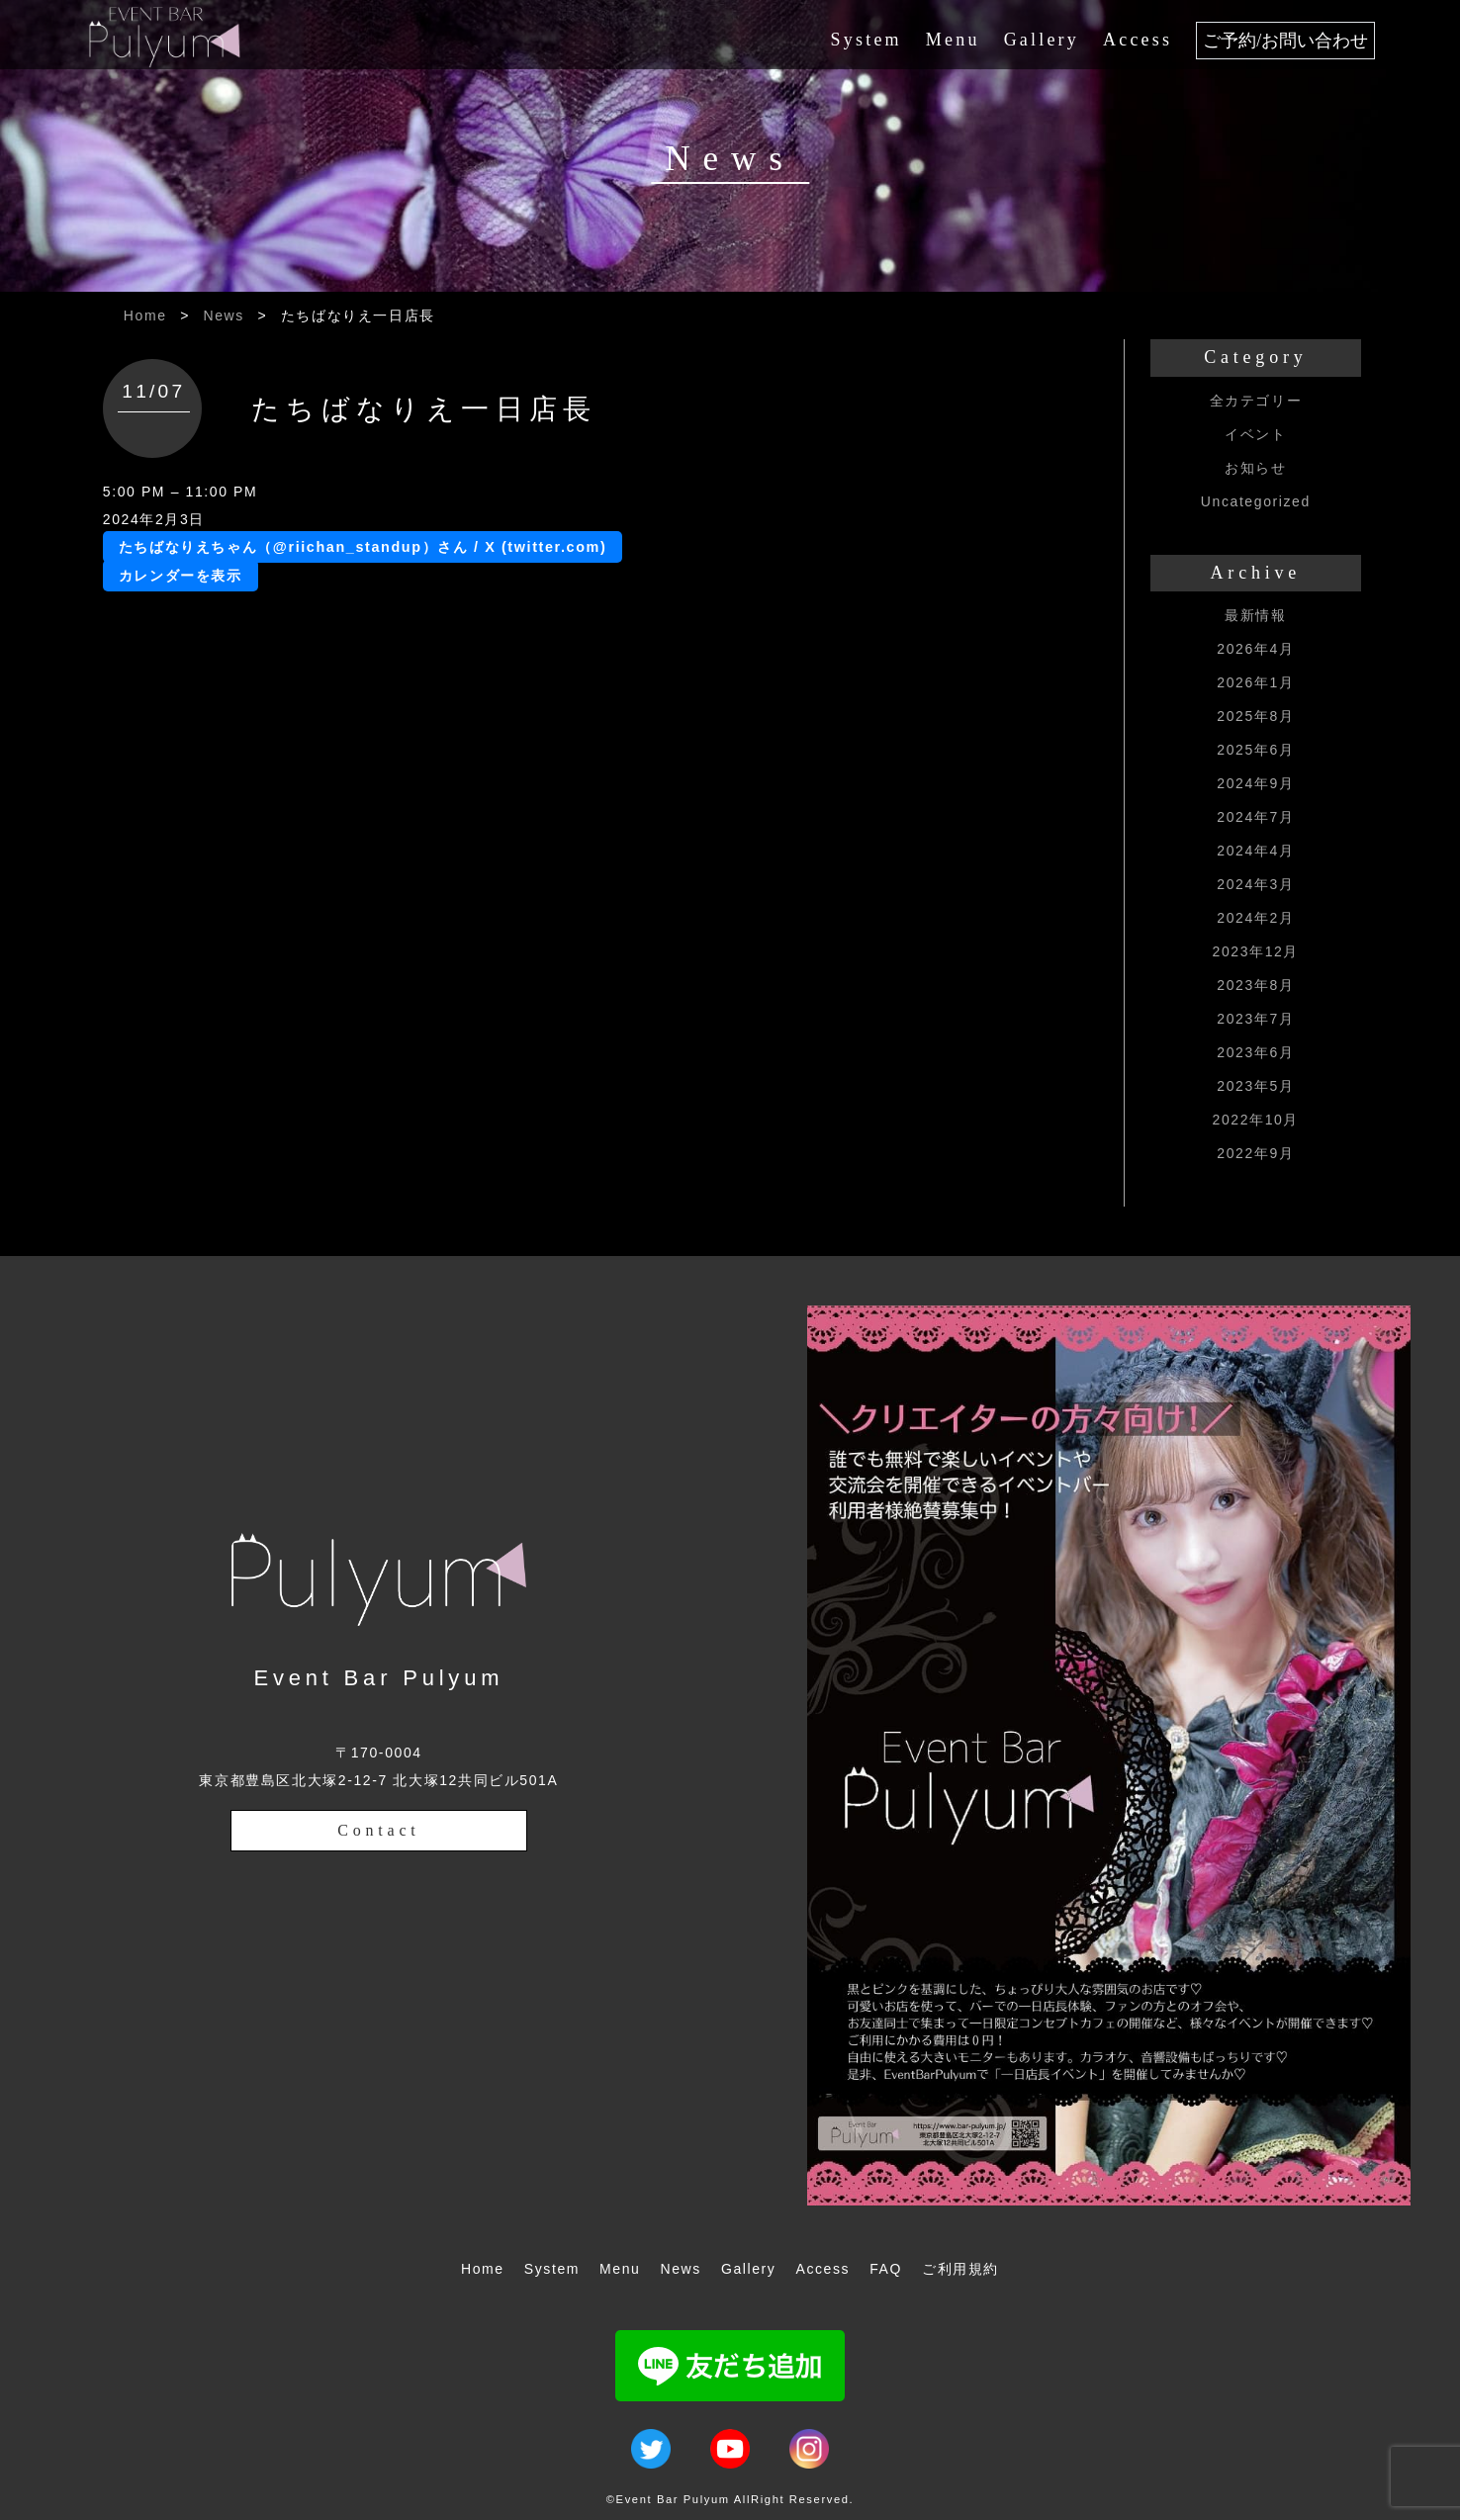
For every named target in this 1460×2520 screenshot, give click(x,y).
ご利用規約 (960, 2269)
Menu (953, 39)
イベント (1255, 434)
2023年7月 (1255, 1019)
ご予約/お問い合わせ (1285, 40)
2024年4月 (1255, 850)
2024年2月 (1255, 918)
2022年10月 (1256, 1119)
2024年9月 (1255, 783)
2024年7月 (1255, 817)
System (866, 39)
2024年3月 (1255, 884)
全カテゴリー (1256, 400)
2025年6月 (1255, 750)
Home (145, 315)
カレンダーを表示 (180, 576)
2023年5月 (1255, 1086)
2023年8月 (1255, 985)
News (224, 315)
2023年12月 (1256, 951)
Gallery (1041, 39)
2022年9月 (1255, 1153)
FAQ (885, 2269)
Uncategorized (1256, 501)
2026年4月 (1255, 649)
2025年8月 (1255, 716)
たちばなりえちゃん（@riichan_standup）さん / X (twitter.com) (363, 547)
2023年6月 (1255, 1052)
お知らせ (1255, 468)
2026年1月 (1255, 682)
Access (1137, 39)
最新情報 (1255, 615)
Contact (378, 1830)
